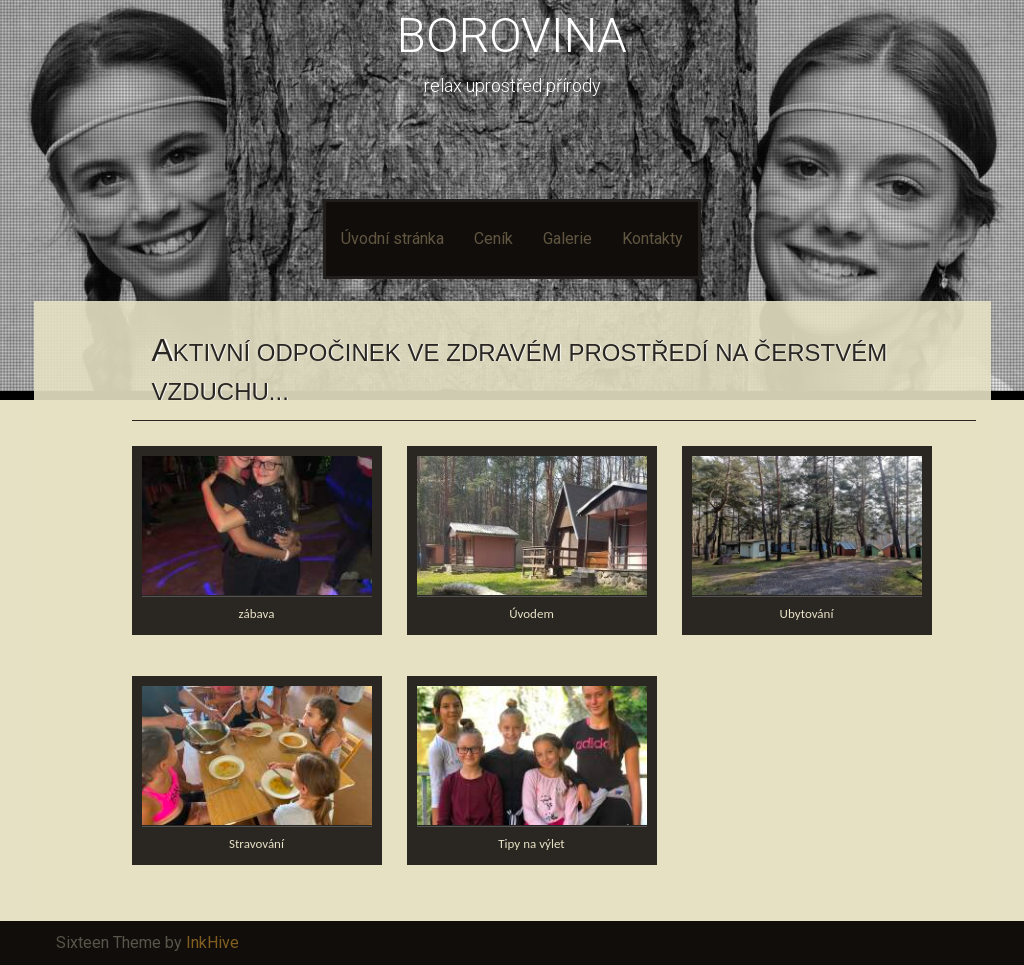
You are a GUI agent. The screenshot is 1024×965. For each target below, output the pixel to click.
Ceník (493, 238)
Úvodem (531, 613)
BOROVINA (512, 35)
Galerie (567, 238)
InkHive (212, 942)
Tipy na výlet (531, 843)
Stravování (256, 843)
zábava (257, 613)
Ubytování (807, 613)
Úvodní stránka (392, 238)
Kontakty (652, 238)
